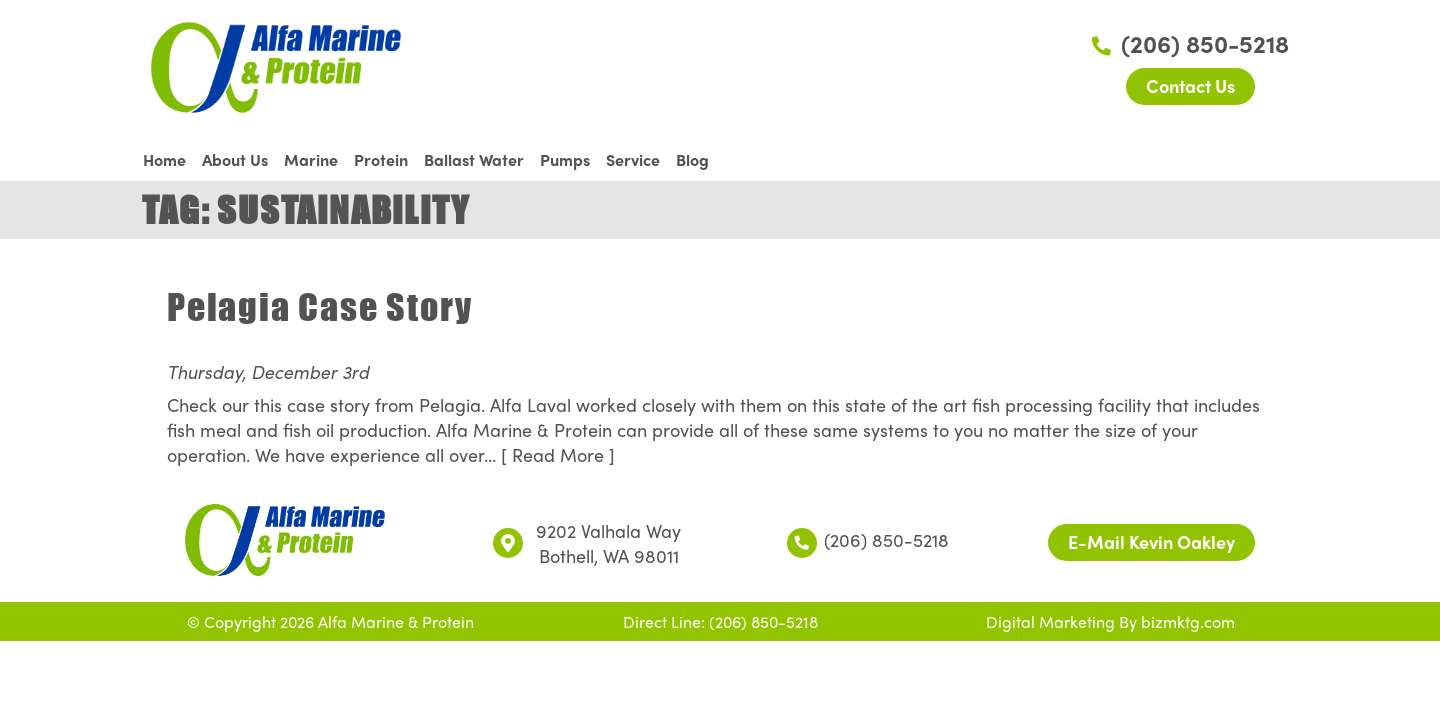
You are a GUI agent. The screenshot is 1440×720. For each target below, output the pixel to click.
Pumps (565, 159)
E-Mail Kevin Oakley (1151, 541)
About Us (235, 159)
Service (633, 159)
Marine (311, 159)
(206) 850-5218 (1190, 43)
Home (164, 159)
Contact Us (1190, 85)
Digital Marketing (1050, 621)
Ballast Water (474, 159)
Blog (692, 159)
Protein (381, 159)
